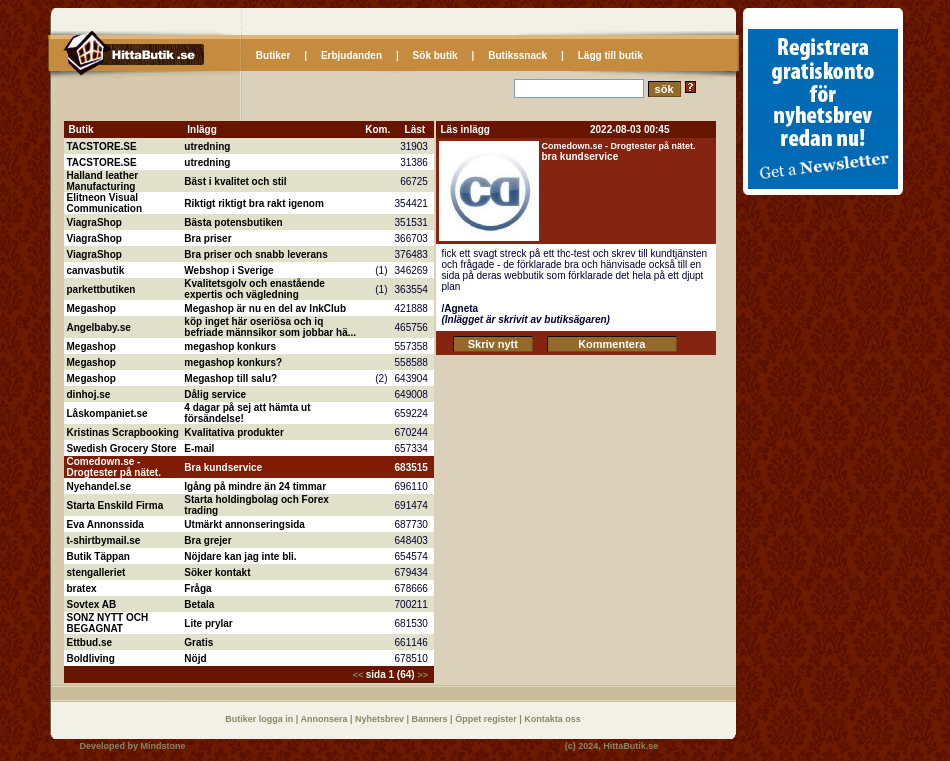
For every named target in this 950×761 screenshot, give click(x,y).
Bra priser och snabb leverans (255, 254)
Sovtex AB (92, 604)
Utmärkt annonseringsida (244, 524)
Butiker (273, 55)
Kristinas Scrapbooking (123, 432)
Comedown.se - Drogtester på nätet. (114, 467)
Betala (199, 604)
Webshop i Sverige (228, 270)
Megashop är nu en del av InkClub (265, 308)
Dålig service (215, 394)
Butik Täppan (98, 556)
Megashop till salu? (230, 378)
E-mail (199, 448)
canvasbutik (96, 270)
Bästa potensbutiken (233, 222)
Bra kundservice (223, 467)
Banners (431, 719)
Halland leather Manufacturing (103, 181)
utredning (207, 146)
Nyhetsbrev (381, 719)
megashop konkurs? (233, 362)
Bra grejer (207, 540)
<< (359, 675)
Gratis (198, 642)
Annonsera (325, 719)
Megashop (91, 308)
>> (422, 675)
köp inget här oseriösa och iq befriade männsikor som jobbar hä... (270, 327)
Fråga (197, 588)
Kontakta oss (552, 719)
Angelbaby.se (99, 327)
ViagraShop (94, 222)
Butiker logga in (260, 719)
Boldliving (91, 658)
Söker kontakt (217, 572)
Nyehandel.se (99, 486)
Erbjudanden (351, 55)
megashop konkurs (230, 346)
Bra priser (207, 238)
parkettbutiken (101, 289)
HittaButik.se (630, 746)
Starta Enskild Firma (115, 505)
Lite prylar (208, 623)
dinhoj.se (89, 394)
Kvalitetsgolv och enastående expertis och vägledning (254, 289)
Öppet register (487, 719)
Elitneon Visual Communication (105, 203)
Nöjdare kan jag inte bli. (240, 556)
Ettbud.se (90, 642)
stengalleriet (96, 572)
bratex (82, 588)
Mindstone (163, 746)
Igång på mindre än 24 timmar (255, 486)
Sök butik (435, 55)
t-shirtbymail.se (104, 540)
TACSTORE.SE (102, 146)
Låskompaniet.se (107, 413)
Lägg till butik (610, 55)
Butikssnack (517, 55)
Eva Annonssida (105, 524)
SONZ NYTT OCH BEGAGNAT (108, 623)
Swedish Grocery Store (122, 448)
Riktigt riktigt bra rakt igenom (253, 203)
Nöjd (195, 658)
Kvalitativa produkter (233, 432)
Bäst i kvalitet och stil (235, 181)
